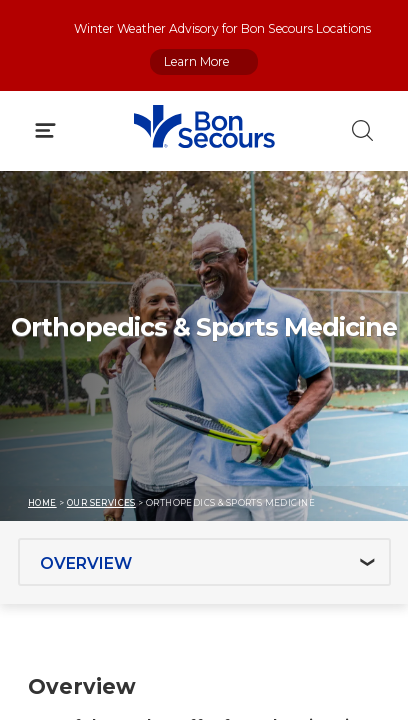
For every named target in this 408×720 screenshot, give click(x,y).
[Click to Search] (362, 130)
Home (42, 503)
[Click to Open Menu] (45, 130)
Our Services (101, 503)
